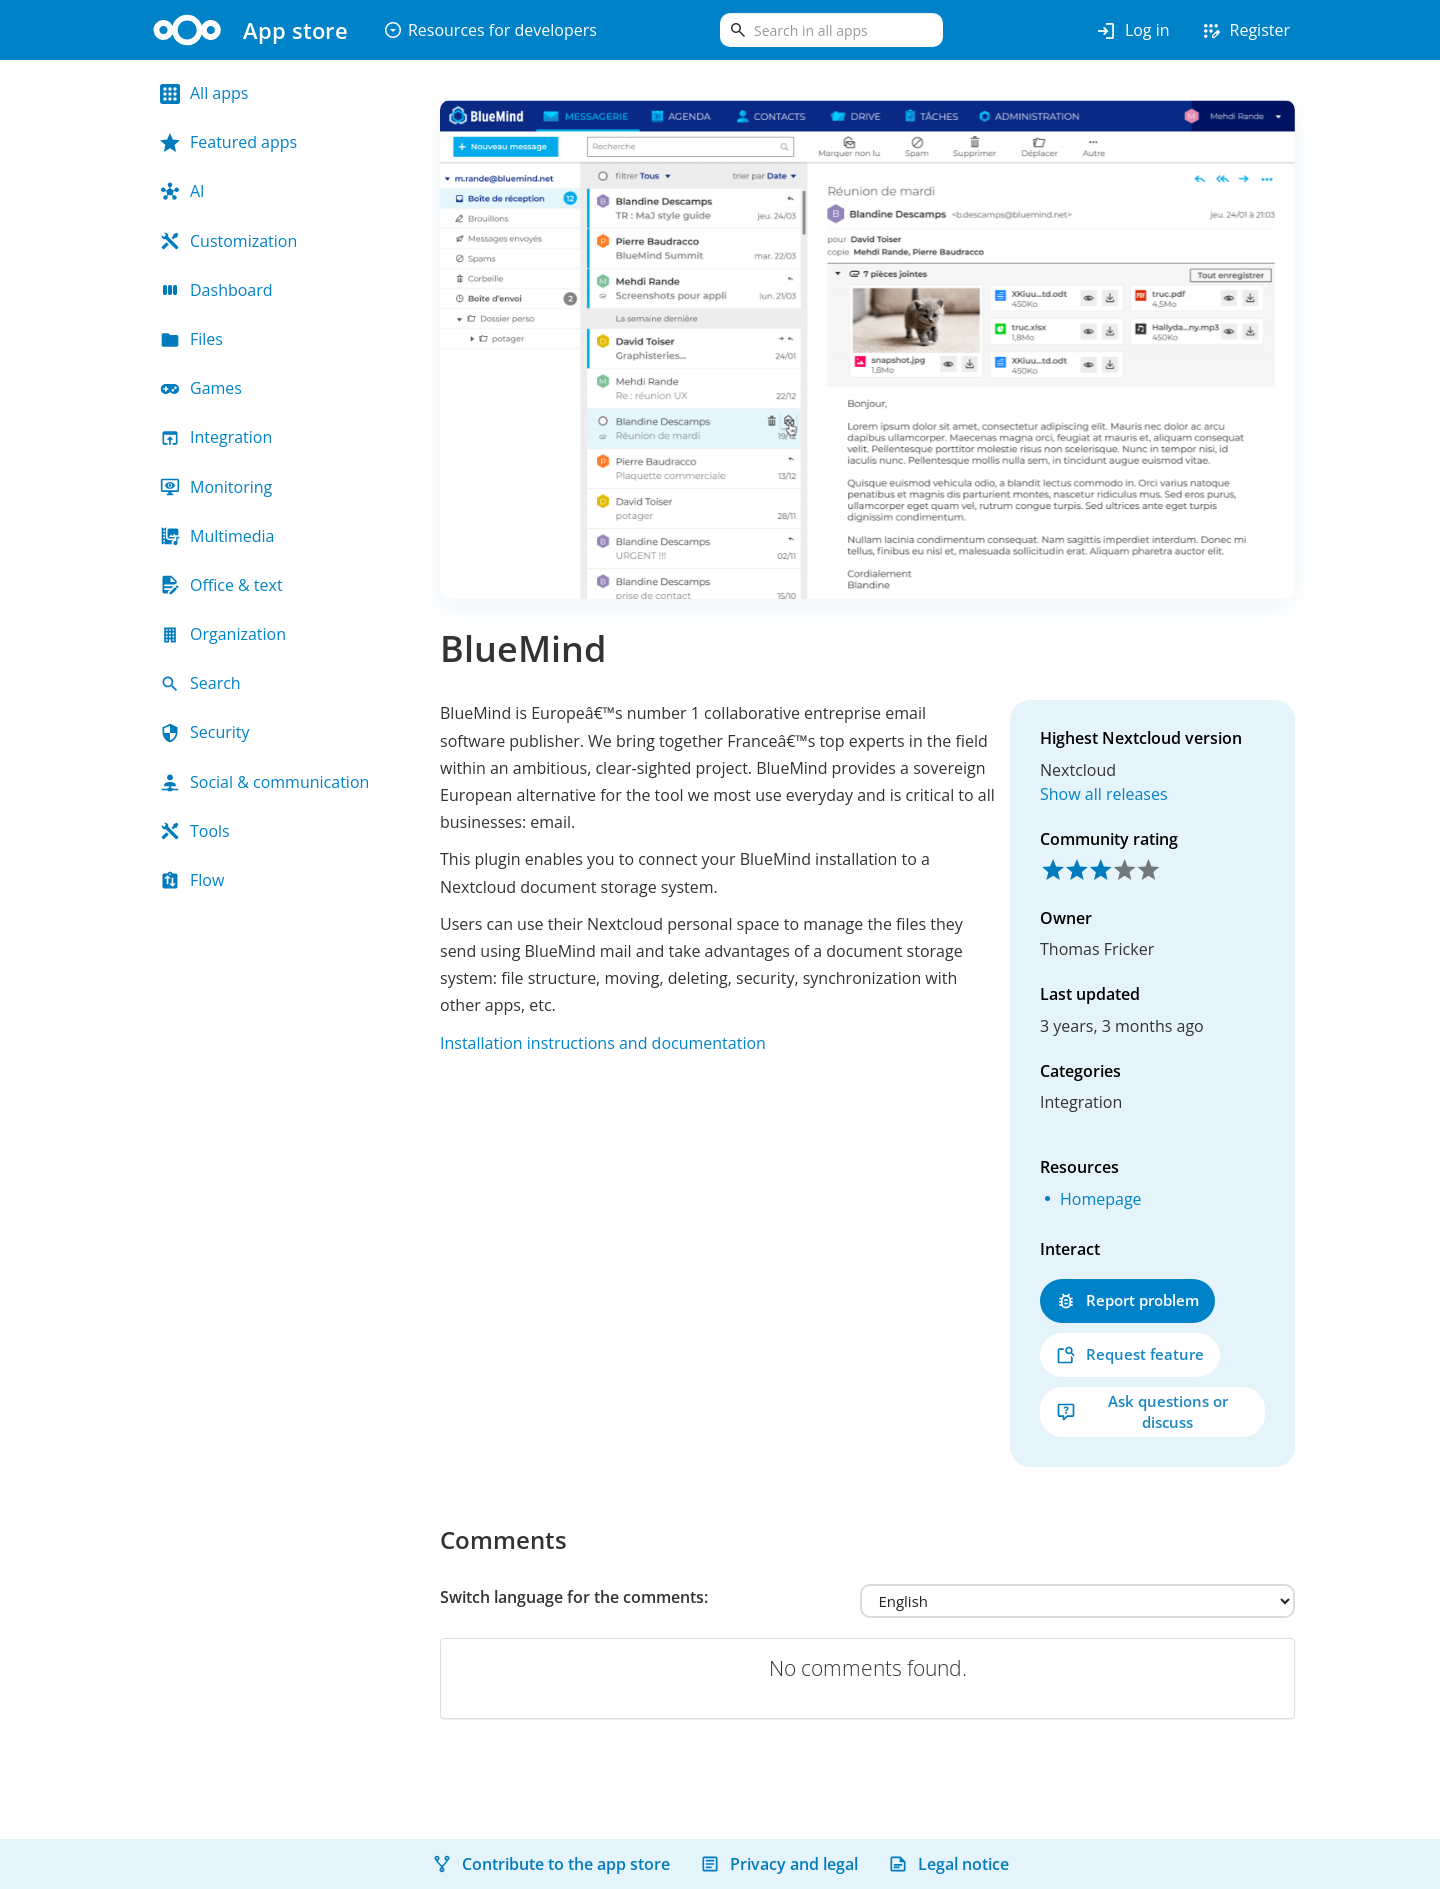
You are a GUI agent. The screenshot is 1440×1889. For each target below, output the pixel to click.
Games (201, 388)
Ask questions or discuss (1141, 1411)
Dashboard (216, 290)
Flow (192, 880)
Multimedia (217, 536)
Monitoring (216, 487)
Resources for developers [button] (490, 30)
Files (191, 339)
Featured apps (228, 142)
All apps (204, 93)
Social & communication (264, 782)
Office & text (221, 585)
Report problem (1127, 1300)
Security (205, 732)
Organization (223, 634)
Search (200, 683)
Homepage (1101, 1199)
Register (1245, 31)
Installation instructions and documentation (603, 1043)
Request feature (1130, 1354)
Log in (1132, 31)
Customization (228, 241)
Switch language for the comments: (574, 1597)
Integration (216, 437)
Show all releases (1104, 794)
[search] (831, 30)
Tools (195, 831)
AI (182, 191)
